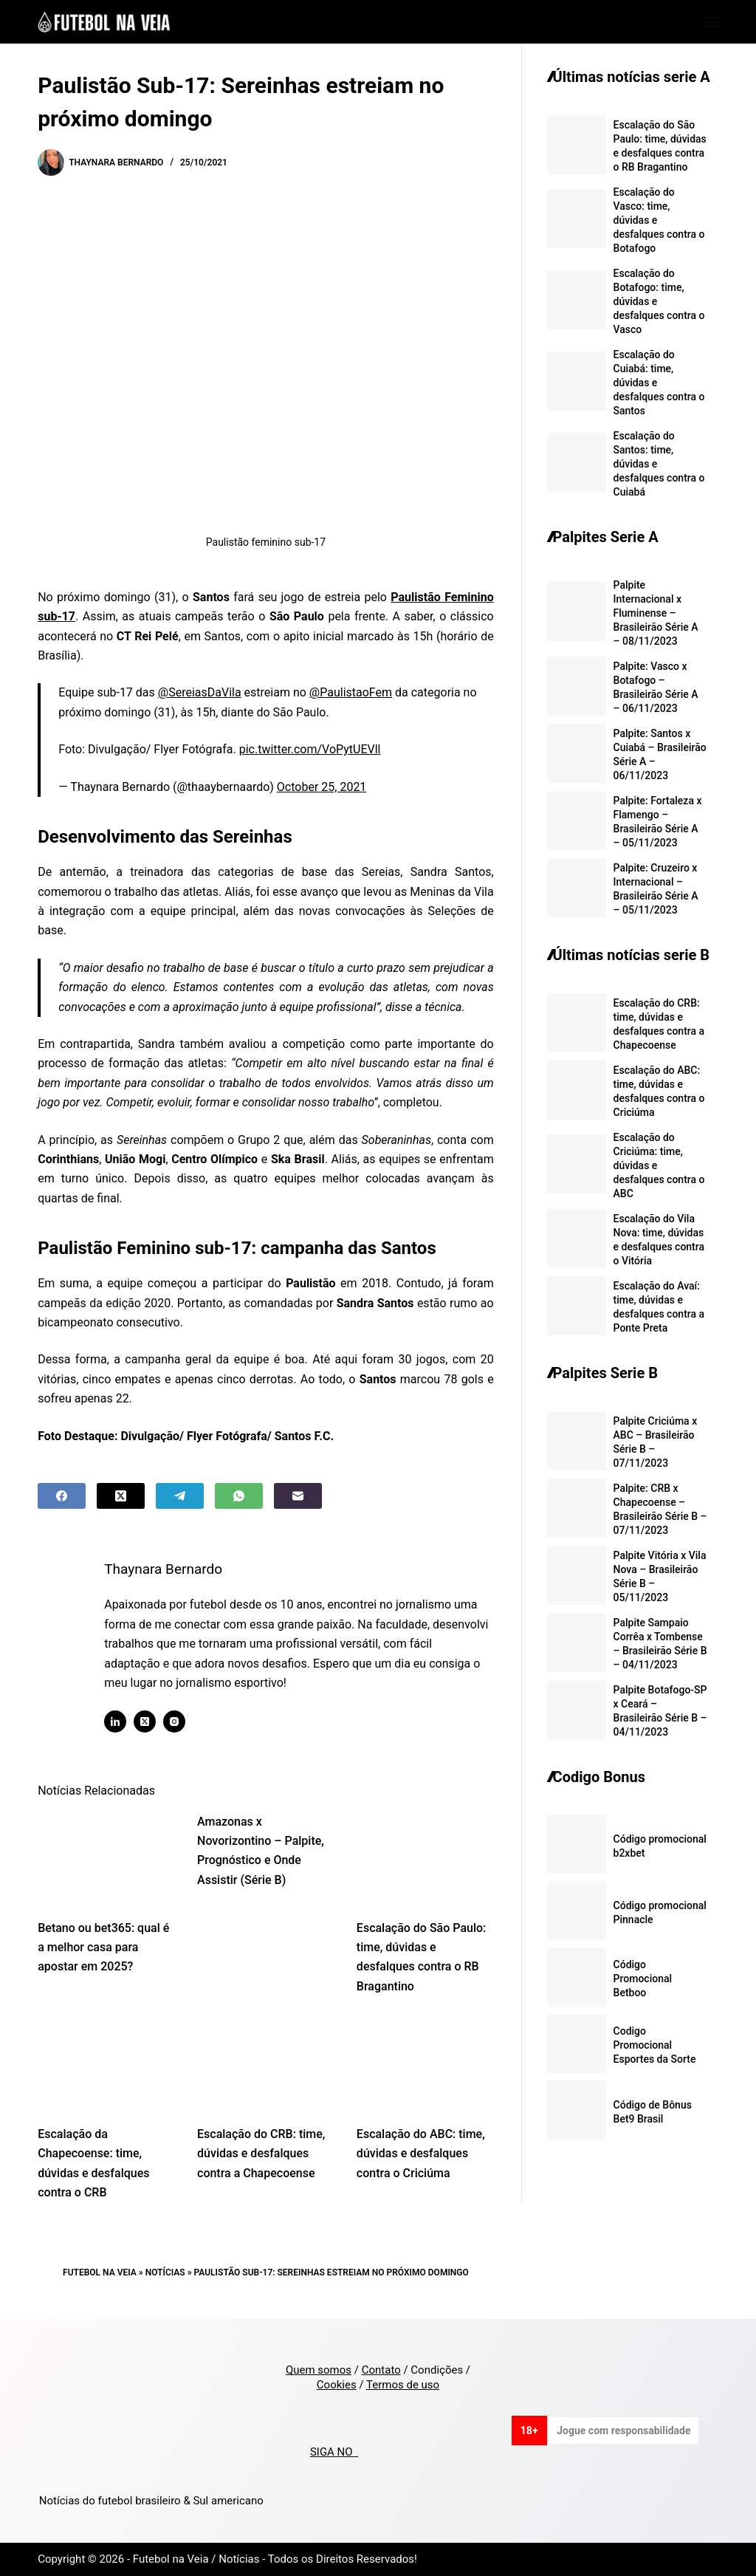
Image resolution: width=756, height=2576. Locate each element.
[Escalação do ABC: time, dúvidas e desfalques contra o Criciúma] (425, 2064)
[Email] (298, 1496)
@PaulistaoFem (350, 692)
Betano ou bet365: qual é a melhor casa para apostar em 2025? (103, 1947)
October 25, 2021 (322, 787)
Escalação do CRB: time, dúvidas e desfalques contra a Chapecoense (261, 2153)
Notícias (165, 2272)
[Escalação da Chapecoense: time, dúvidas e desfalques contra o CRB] (106, 2064)
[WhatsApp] (239, 1496)
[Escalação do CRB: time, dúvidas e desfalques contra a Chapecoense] (265, 2064)
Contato (381, 2370)
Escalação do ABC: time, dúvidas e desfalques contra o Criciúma (421, 2153)
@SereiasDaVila (199, 692)
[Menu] (711, 22)
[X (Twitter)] (121, 1496)
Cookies (337, 2384)
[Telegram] (180, 1496)
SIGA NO (334, 2452)
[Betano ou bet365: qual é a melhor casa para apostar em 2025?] (106, 1858)
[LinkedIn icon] (116, 1721)
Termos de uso (402, 2384)
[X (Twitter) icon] (145, 1721)
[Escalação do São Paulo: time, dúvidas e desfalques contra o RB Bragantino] (425, 1858)
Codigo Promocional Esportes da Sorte (655, 2045)
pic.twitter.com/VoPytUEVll (310, 749)
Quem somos (318, 2370)
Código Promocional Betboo (643, 1978)
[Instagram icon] (175, 1721)
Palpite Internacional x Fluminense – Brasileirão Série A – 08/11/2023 (656, 613)
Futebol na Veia (100, 2272)
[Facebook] (62, 1496)
